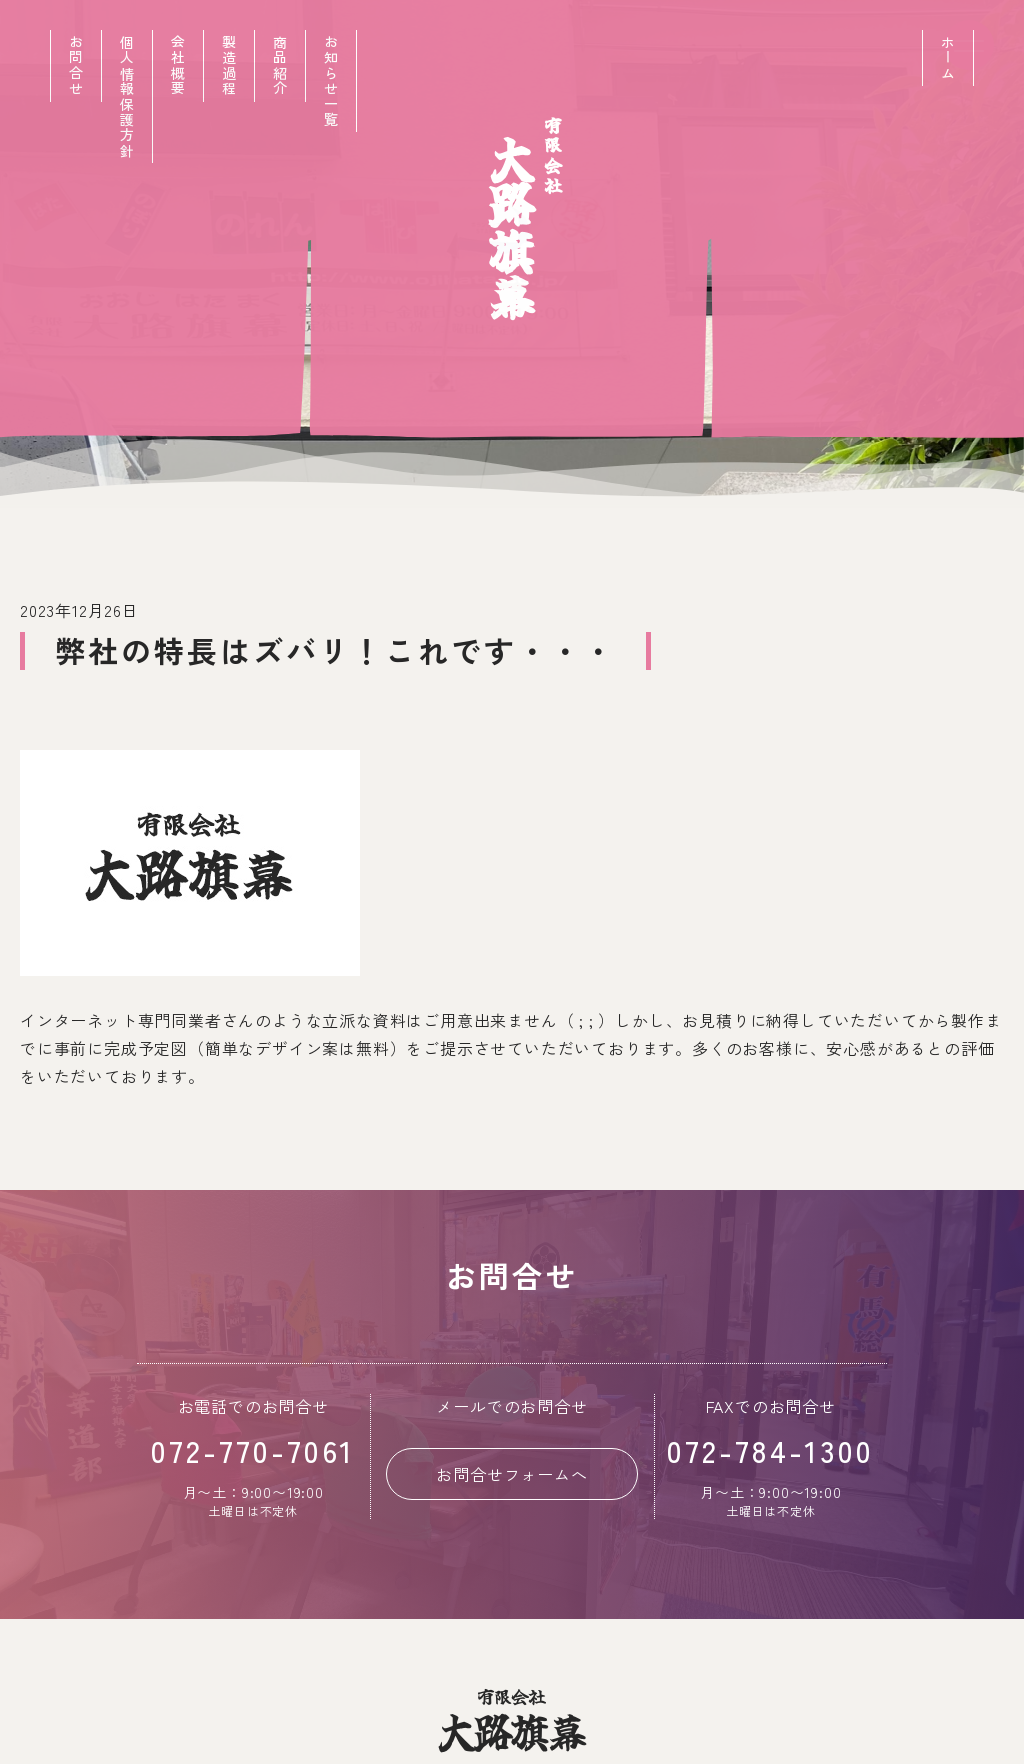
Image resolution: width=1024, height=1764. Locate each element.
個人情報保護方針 (127, 96)
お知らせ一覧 (331, 81)
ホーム (948, 58)
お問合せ (76, 66)
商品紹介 (280, 66)
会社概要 (178, 66)
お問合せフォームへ (511, 1474)
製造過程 (229, 66)
